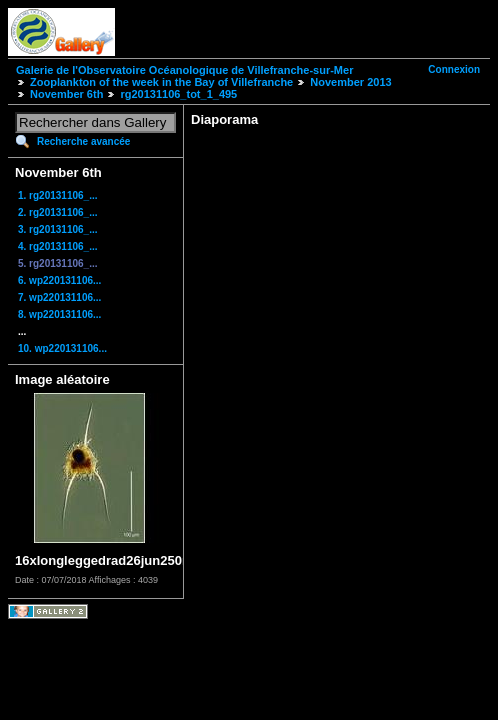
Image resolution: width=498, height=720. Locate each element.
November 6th (66, 94)
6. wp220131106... (59, 280)
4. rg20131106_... (58, 246)
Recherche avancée (83, 141)
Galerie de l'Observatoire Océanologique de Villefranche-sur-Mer (184, 70)
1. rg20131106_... (58, 195)
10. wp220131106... (62, 348)
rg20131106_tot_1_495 (178, 94)
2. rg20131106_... (58, 212)
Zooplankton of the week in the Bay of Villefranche (161, 82)
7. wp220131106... (59, 297)
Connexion (454, 69)
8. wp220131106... (59, 314)
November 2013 (350, 82)
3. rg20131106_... (58, 229)
